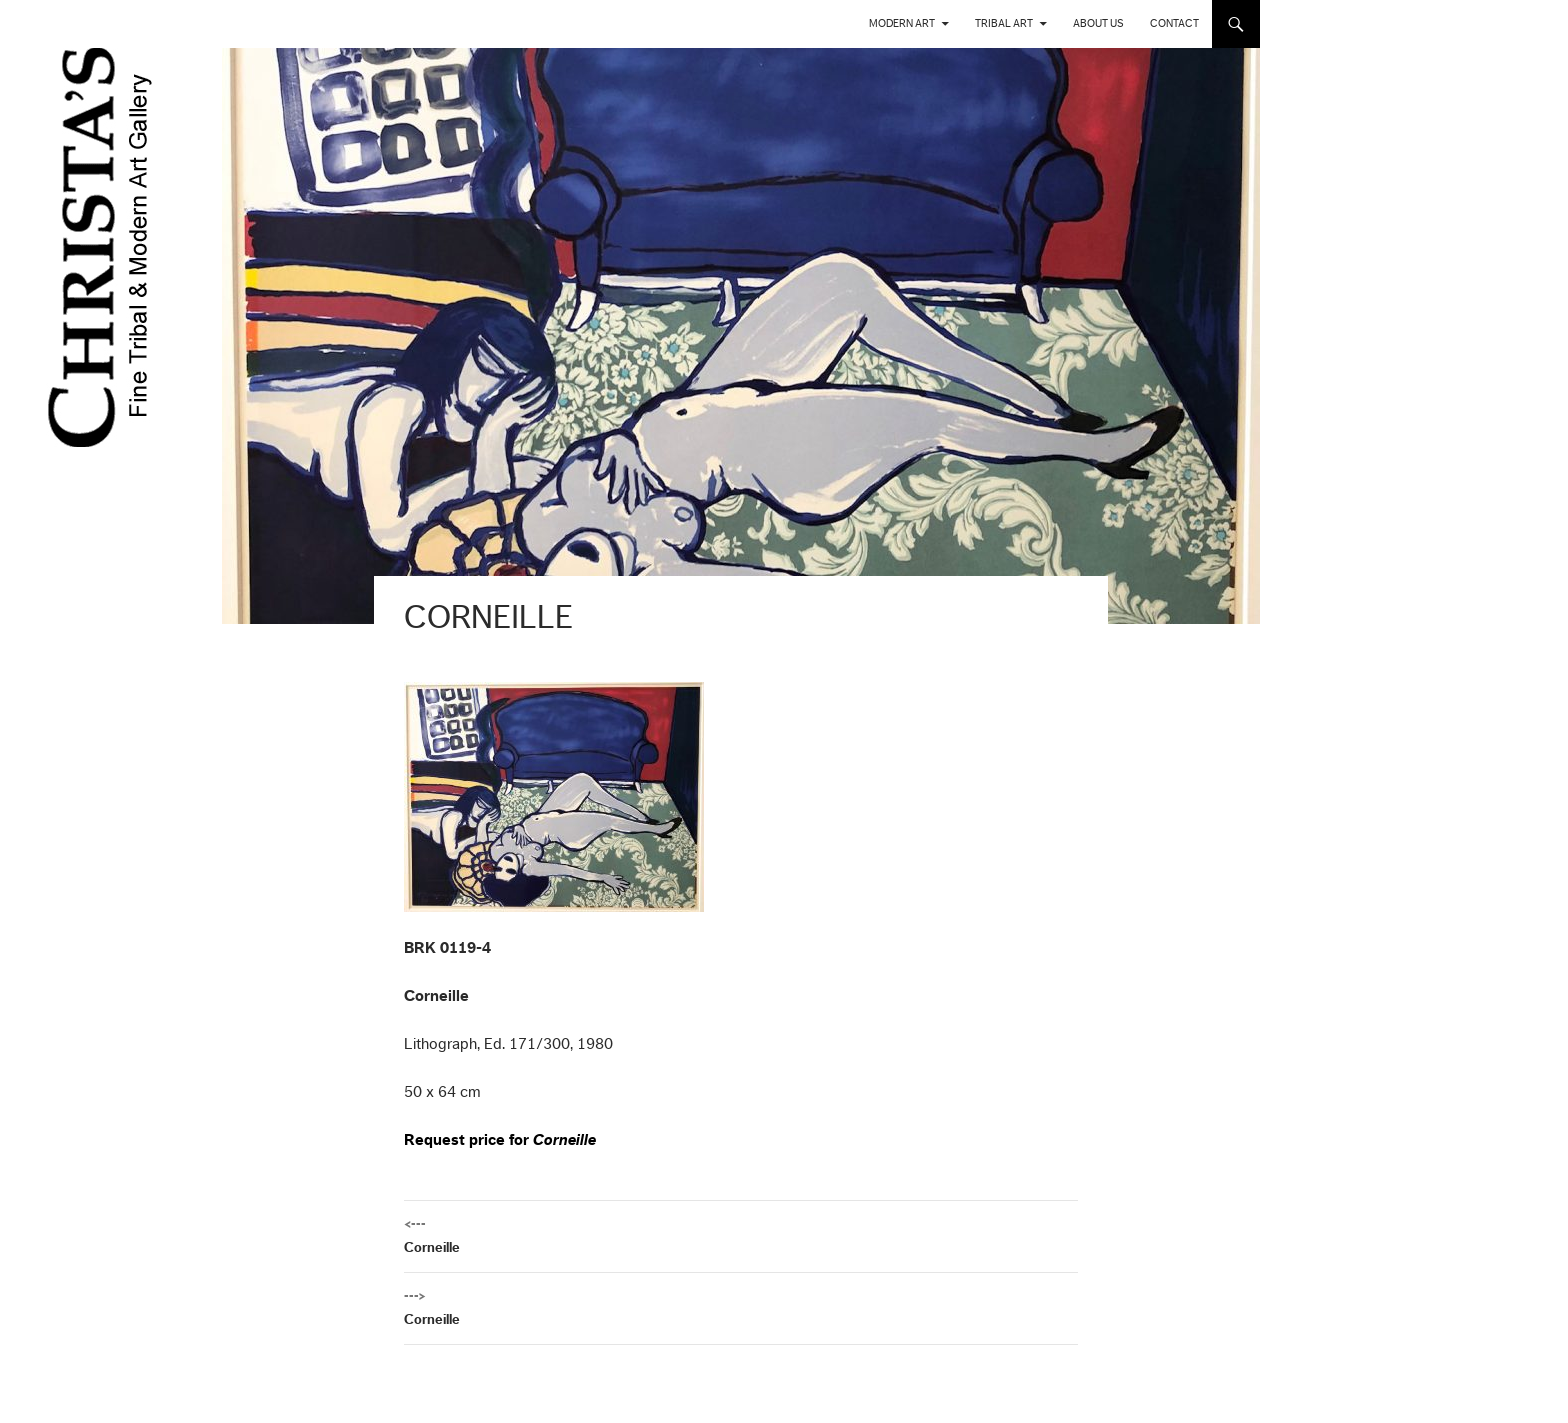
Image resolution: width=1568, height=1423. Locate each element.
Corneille (741, 1233)
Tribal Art (1004, 23)
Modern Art (902, 23)
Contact (1174, 23)
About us (1098, 23)
